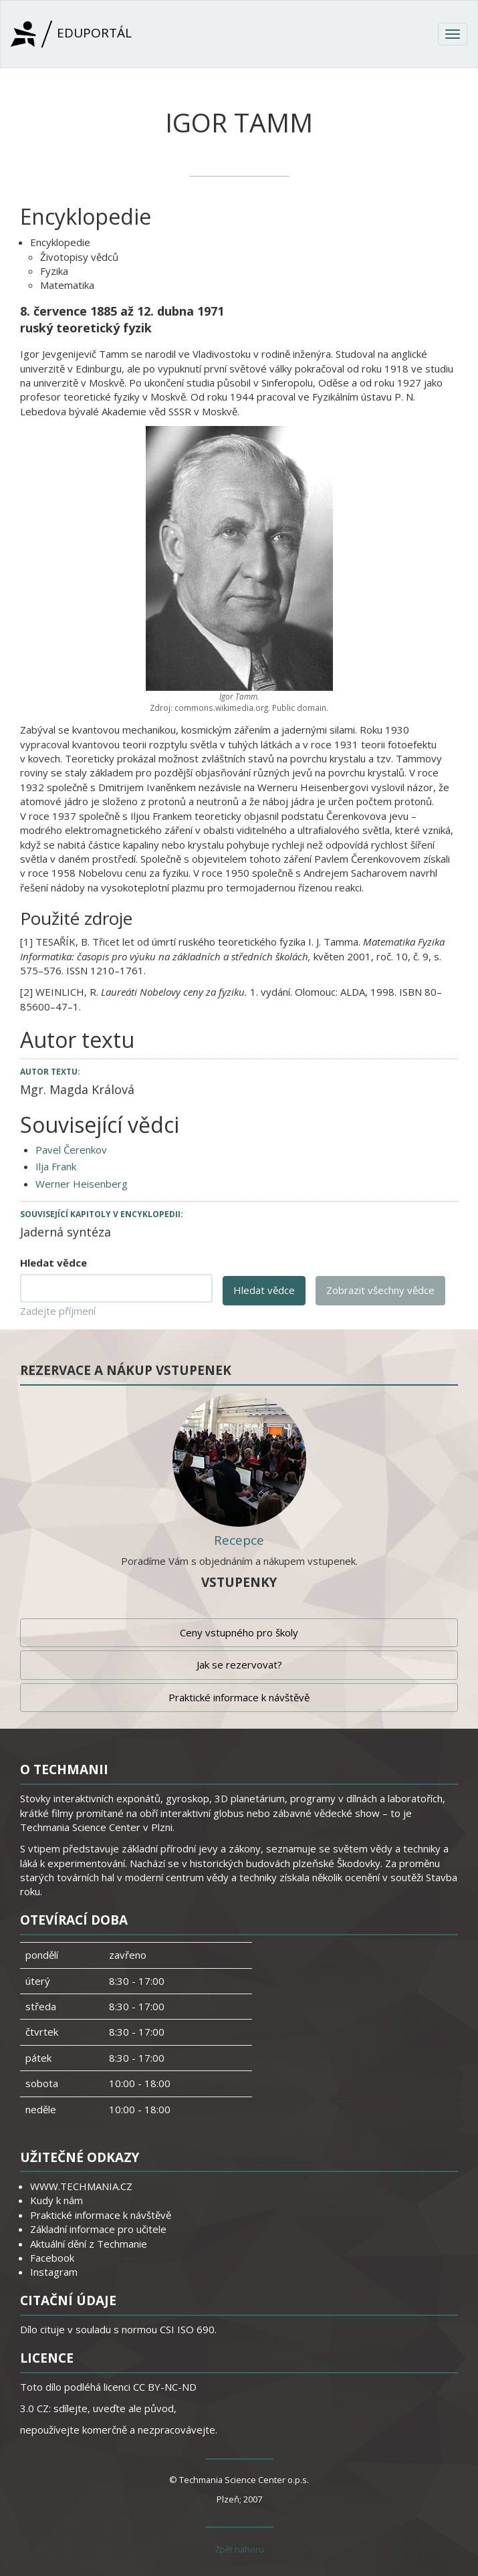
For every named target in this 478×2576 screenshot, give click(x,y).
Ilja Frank (55, 1166)
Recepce (239, 1540)
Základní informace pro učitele (98, 2229)
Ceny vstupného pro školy (239, 1632)
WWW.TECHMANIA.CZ (81, 2186)
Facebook (52, 2257)
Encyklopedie (60, 242)
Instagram (54, 2271)
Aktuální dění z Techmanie (88, 2243)
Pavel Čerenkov (71, 1149)
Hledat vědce (53, 1262)
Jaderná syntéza (65, 1232)
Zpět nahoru (239, 2549)
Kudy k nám (56, 2200)
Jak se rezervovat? (239, 1664)
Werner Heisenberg (81, 1183)
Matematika (67, 285)
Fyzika (54, 271)
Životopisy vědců (79, 256)
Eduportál (71, 34)
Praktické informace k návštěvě (239, 1697)
